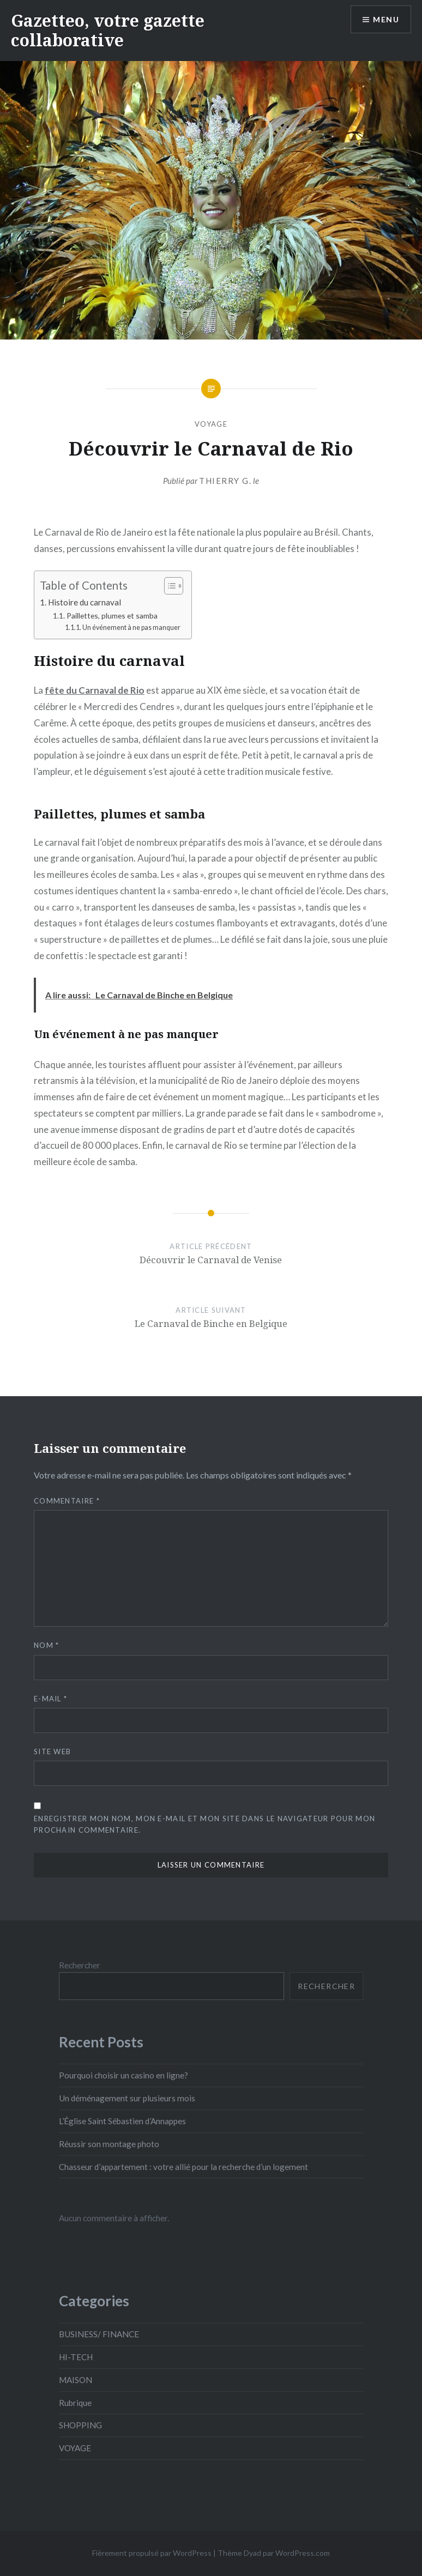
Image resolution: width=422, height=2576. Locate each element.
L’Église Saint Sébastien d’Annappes (122, 2121)
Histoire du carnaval (84, 602)
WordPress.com (302, 2552)
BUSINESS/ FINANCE (99, 2334)
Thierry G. (225, 481)
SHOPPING (80, 2425)
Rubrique (75, 2403)
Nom (46, 1645)
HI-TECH (76, 2357)
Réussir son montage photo (109, 2144)
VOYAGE (211, 424)
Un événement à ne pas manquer (131, 627)
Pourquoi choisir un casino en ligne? (123, 2075)
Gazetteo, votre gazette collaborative (107, 30)
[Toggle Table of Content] (168, 586)
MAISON (75, 2380)
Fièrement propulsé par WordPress (152, 2552)
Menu (386, 19)
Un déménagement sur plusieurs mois (127, 2098)
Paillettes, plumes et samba (112, 615)
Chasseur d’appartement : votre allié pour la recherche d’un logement (183, 2167)
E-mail (50, 1698)
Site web (52, 1751)
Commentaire (67, 1500)
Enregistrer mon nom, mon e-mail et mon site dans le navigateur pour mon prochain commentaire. (204, 1824)
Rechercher (79, 1965)
